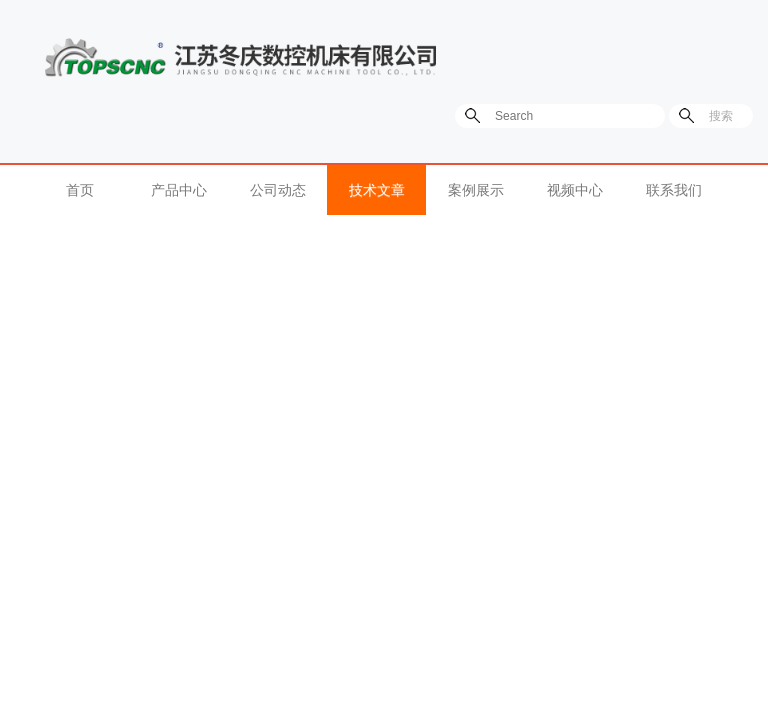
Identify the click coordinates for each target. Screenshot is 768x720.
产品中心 (179, 190)
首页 (80, 190)
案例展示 (476, 190)
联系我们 (674, 190)
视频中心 (575, 190)
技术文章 (377, 190)
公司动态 (278, 190)
